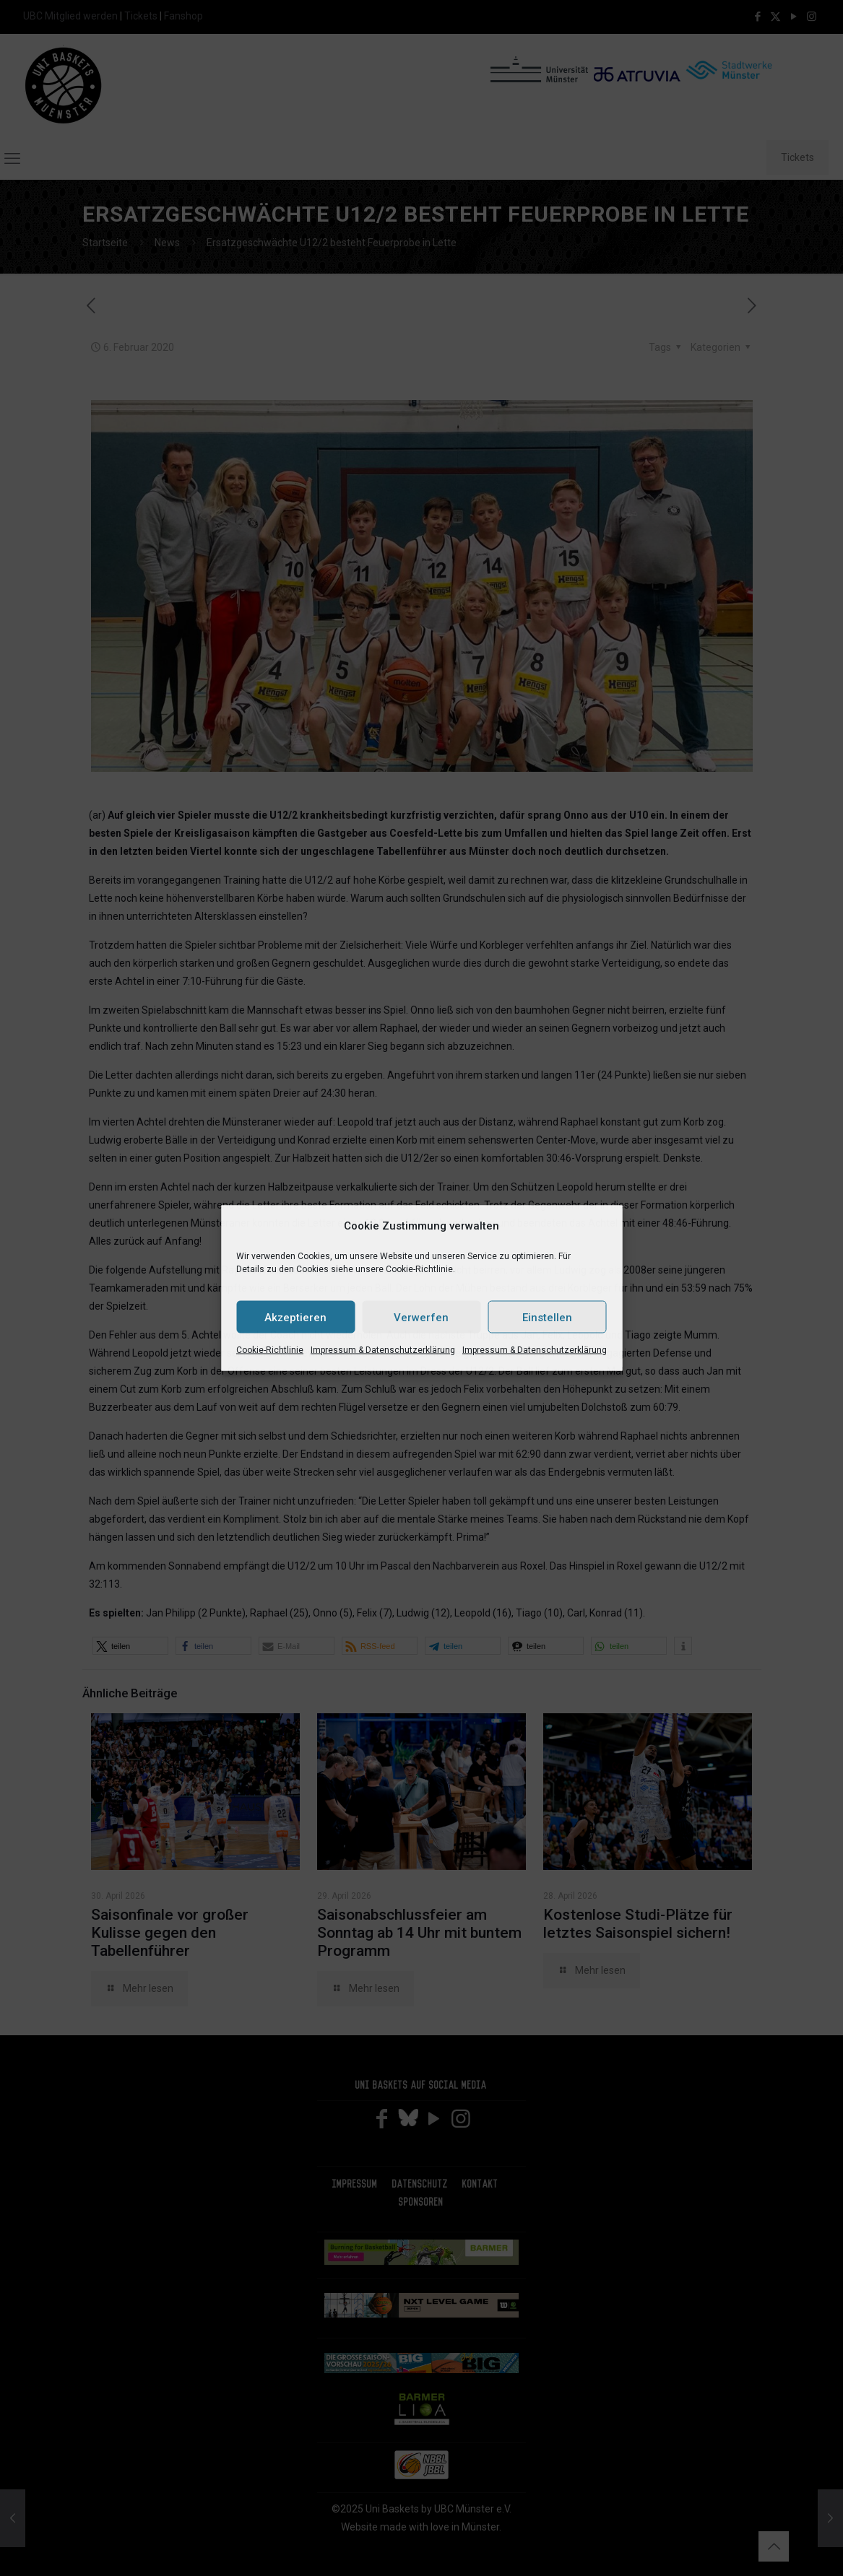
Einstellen (547, 1316)
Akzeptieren (295, 1316)
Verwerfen (421, 1316)
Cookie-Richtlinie (269, 1350)
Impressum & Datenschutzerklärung (383, 1350)
